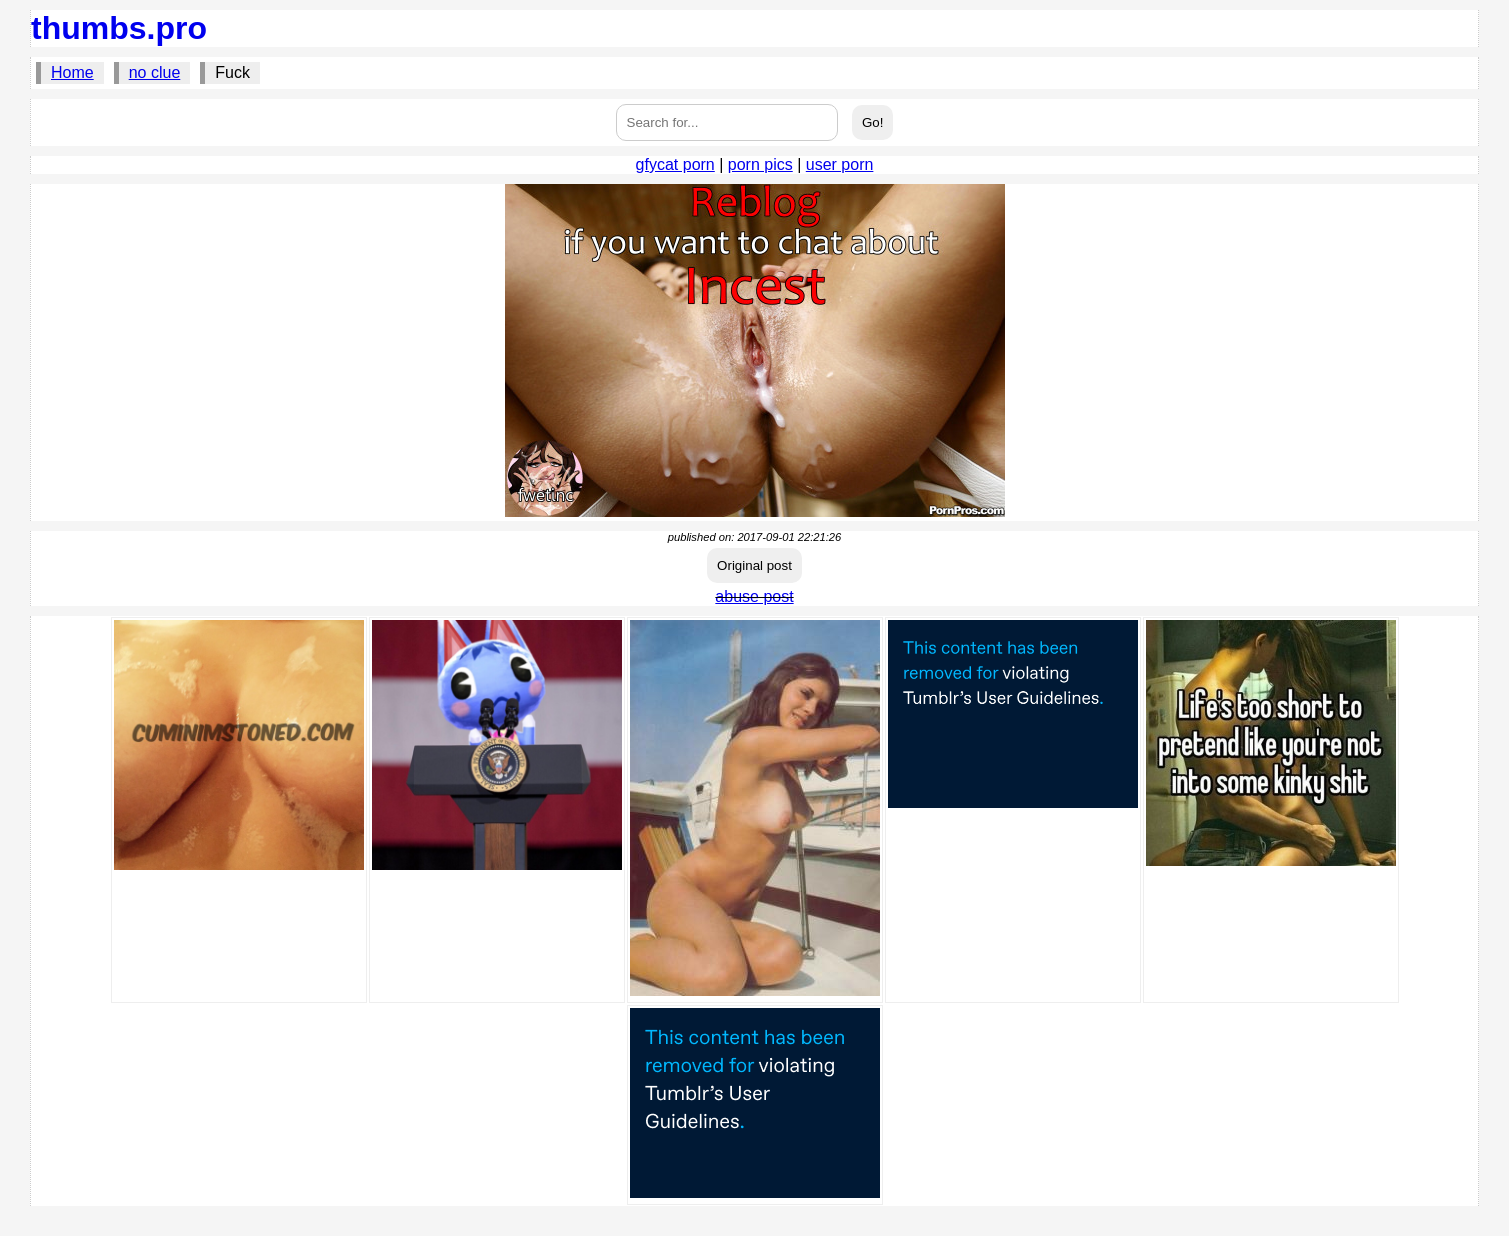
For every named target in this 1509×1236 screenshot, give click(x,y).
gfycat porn (675, 164)
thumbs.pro (119, 28)
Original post (754, 565)
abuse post (754, 596)
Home (72, 72)
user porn (840, 164)
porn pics (760, 164)
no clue (155, 72)
